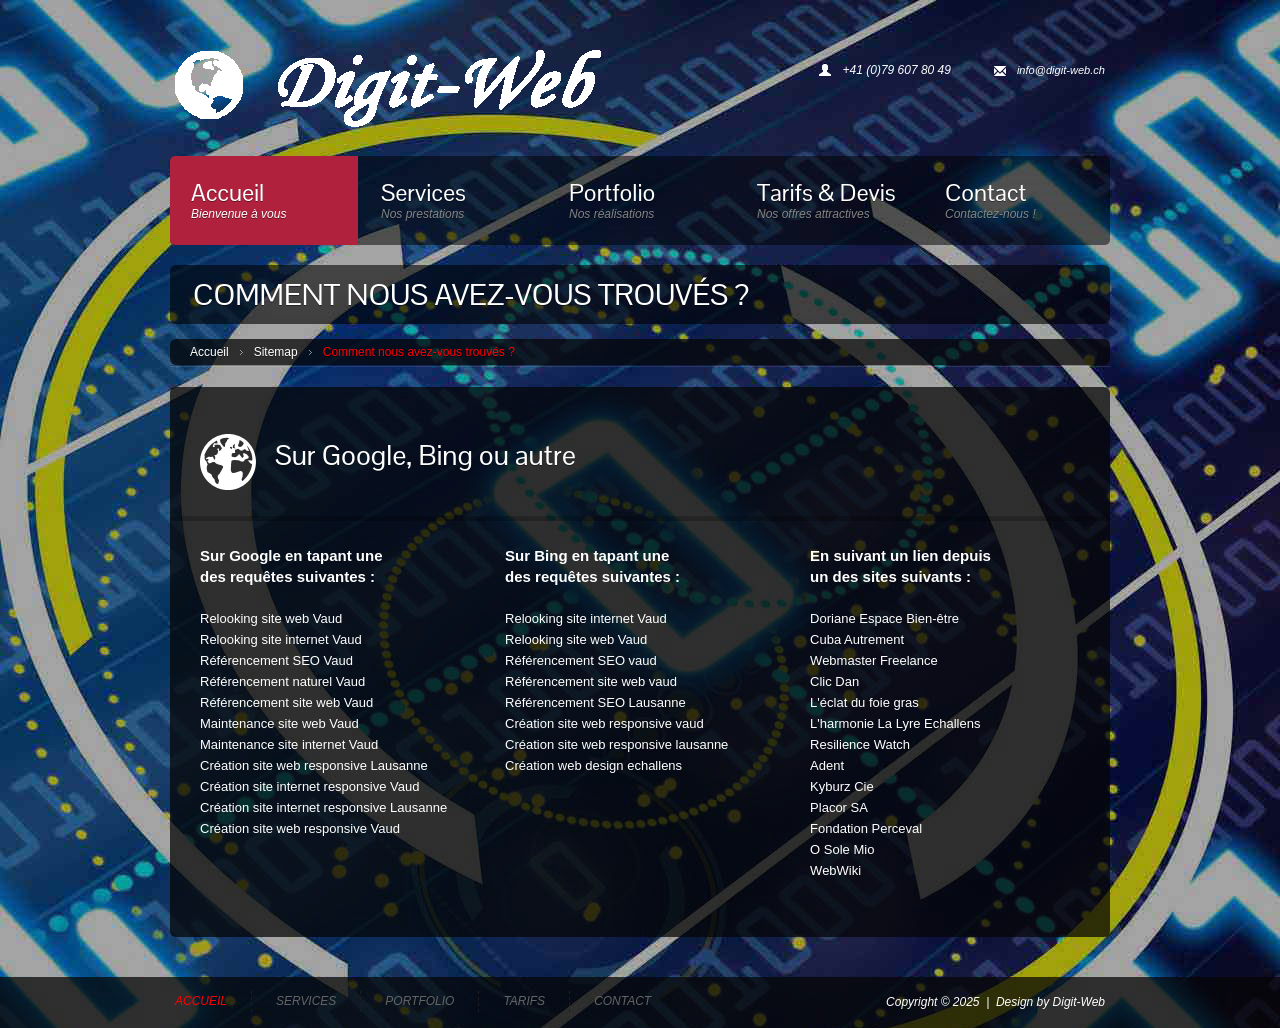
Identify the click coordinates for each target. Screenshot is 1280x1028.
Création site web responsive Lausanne (314, 765)
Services (453, 205)
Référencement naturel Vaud (282, 681)
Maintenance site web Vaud (279, 723)
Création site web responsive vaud (604, 723)
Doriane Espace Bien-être (884, 618)
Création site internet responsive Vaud (309, 786)
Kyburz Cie (842, 786)
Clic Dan (834, 681)
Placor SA (839, 807)
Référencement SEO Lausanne (595, 702)
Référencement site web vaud (591, 681)
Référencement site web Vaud (286, 702)
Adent (827, 765)
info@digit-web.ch (1061, 70)
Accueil (264, 205)
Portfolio (641, 205)
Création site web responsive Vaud (300, 828)
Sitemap (276, 352)
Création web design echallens (593, 765)
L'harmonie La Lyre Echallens (895, 723)
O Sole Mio (842, 849)
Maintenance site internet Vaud (289, 744)
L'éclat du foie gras (864, 702)
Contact (1017, 205)
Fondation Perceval (866, 828)
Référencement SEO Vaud (276, 660)
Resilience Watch (860, 744)
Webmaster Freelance (874, 660)
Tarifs (524, 1001)
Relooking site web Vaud (271, 618)
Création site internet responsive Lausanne (323, 807)
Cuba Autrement (857, 639)
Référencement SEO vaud (581, 660)
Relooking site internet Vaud (281, 639)
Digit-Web (1079, 1002)
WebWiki (835, 870)
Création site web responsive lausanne (616, 744)
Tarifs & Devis (829, 205)
